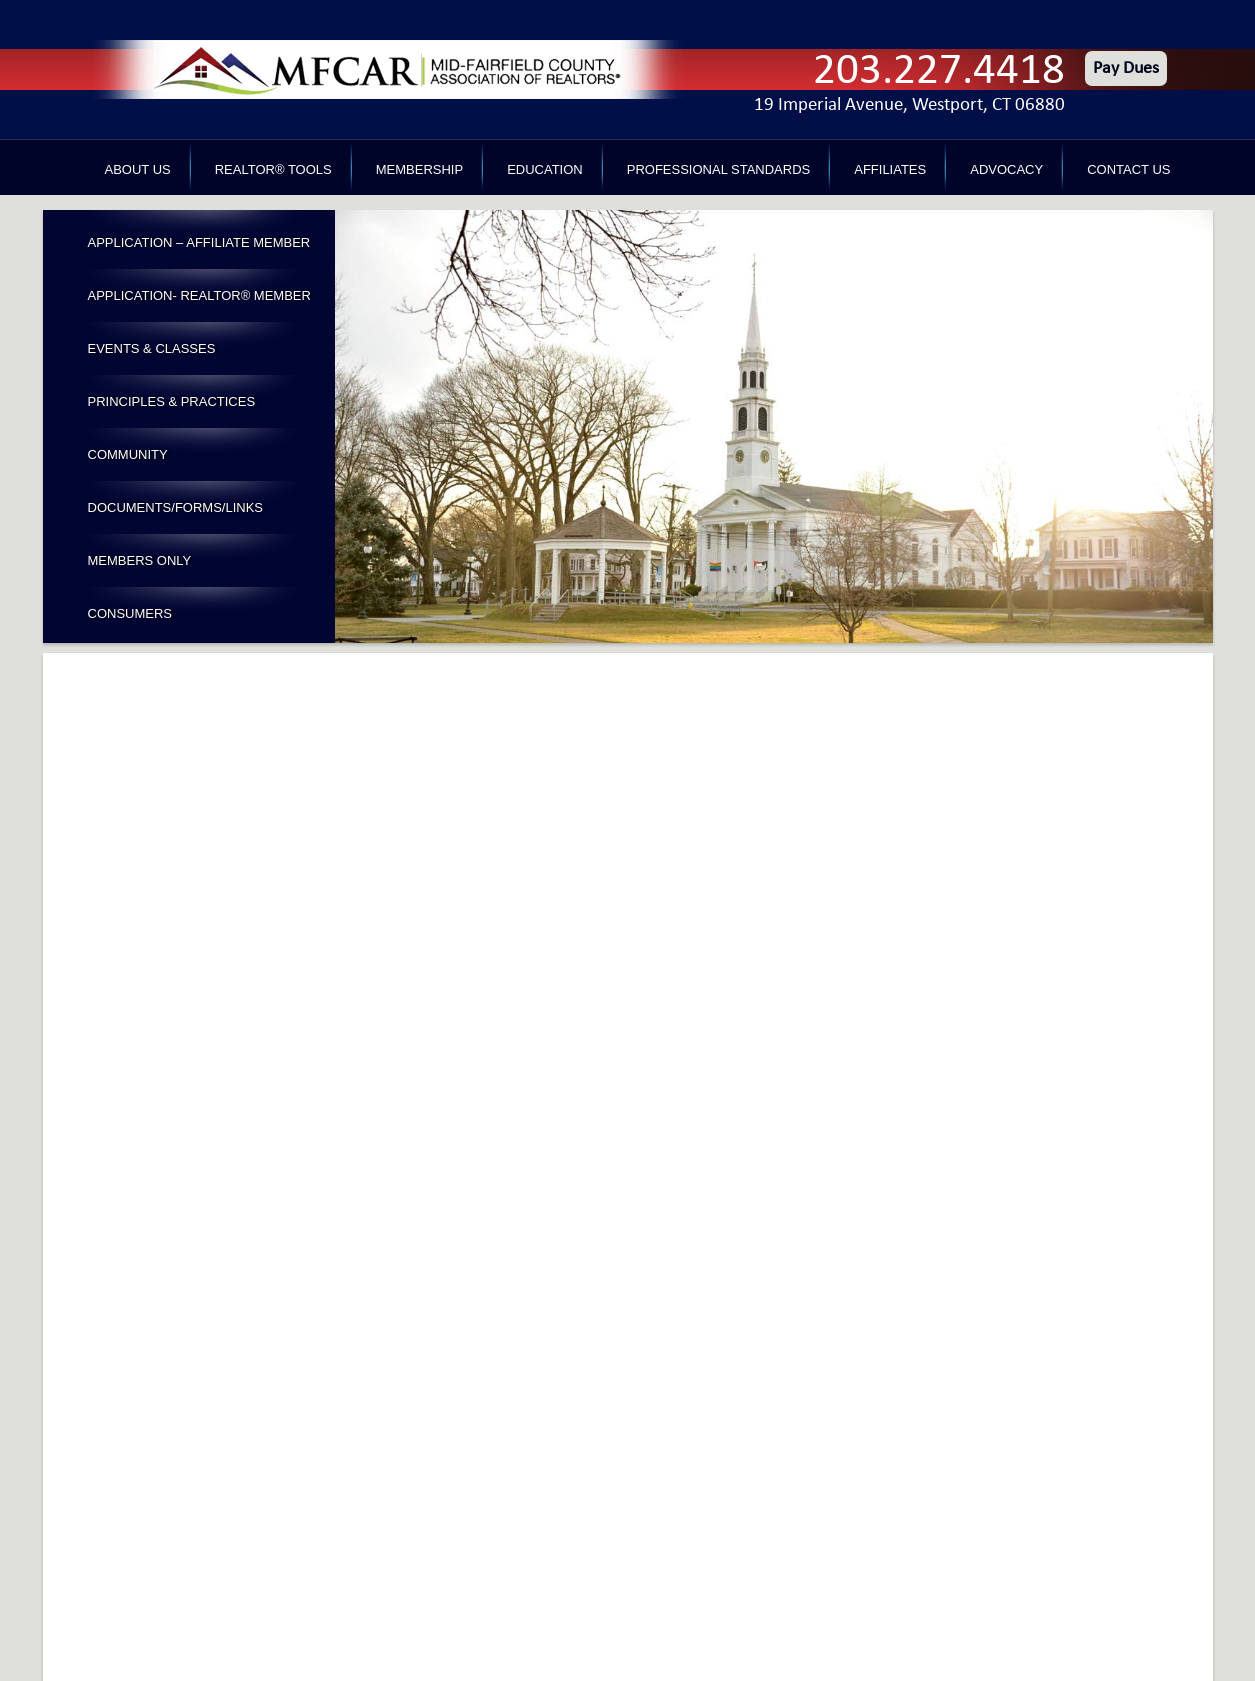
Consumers (130, 613)
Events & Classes (152, 348)
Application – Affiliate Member (199, 242)
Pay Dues (1126, 68)
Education (545, 169)
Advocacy (1006, 169)
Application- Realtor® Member (199, 295)
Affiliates (890, 169)
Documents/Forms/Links (176, 507)
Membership (419, 169)
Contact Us (1128, 169)
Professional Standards (718, 169)
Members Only (140, 560)
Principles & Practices (172, 401)
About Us (138, 169)
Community (128, 454)
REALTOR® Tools (273, 169)
